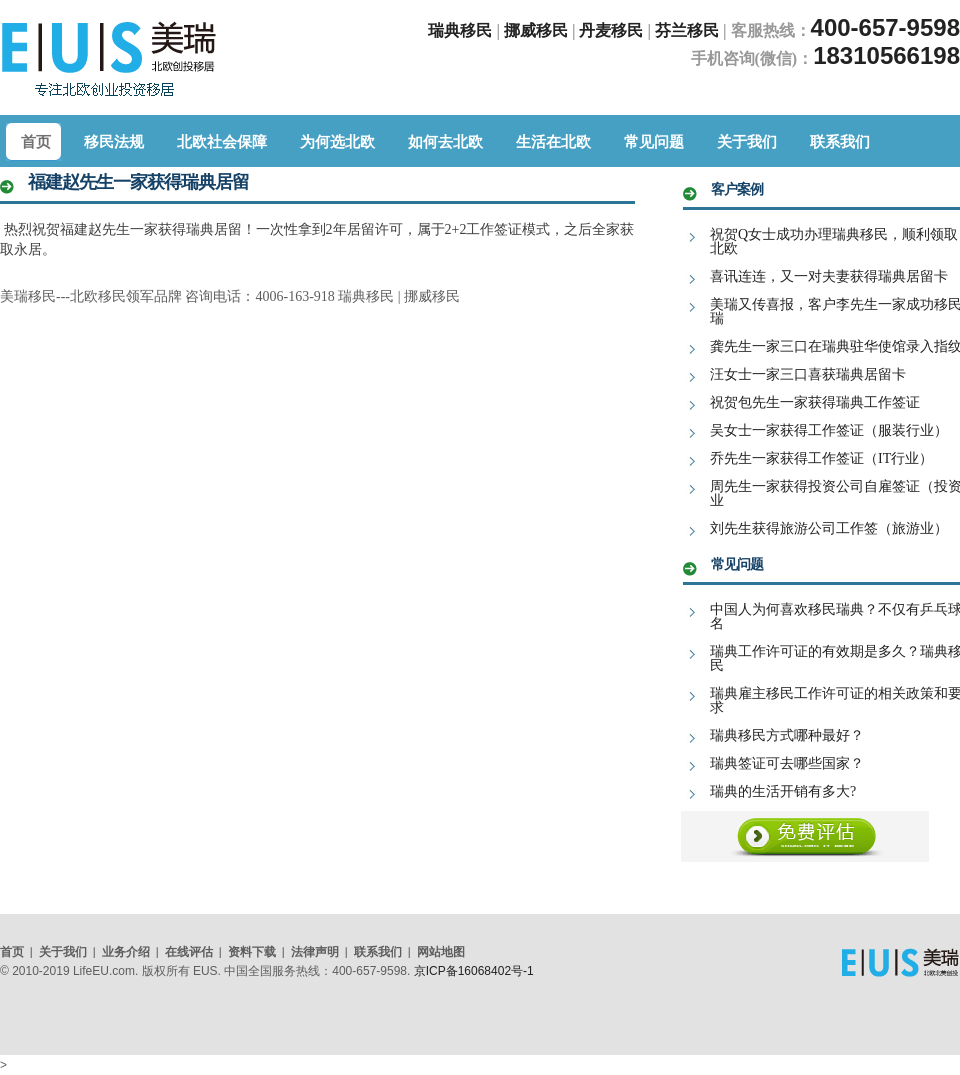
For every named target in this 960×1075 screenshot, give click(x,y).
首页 (12, 952)
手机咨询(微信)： (752, 58)
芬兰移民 (689, 30)
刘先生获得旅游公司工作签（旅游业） (829, 528)
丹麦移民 (613, 30)
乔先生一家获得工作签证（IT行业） (821, 458)
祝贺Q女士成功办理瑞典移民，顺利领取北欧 (834, 241)
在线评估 (189, 952)
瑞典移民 (460, 30)
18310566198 (886, 55)
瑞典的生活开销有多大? (783, 791)
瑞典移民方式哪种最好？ (787, 735)
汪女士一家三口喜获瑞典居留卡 (808, 374)
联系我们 (378, 952)
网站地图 (441, 952)
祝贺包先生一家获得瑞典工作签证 (815, 402)
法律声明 (315, 952)
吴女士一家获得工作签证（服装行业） (829, 430)
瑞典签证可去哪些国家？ (787, 763)
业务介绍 (126, 952)
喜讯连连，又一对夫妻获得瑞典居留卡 (829, 276)
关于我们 (63, 952)
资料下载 (252, 952)
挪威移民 (536, 30)
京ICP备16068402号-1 (474, 971)
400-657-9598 (885, 27)
